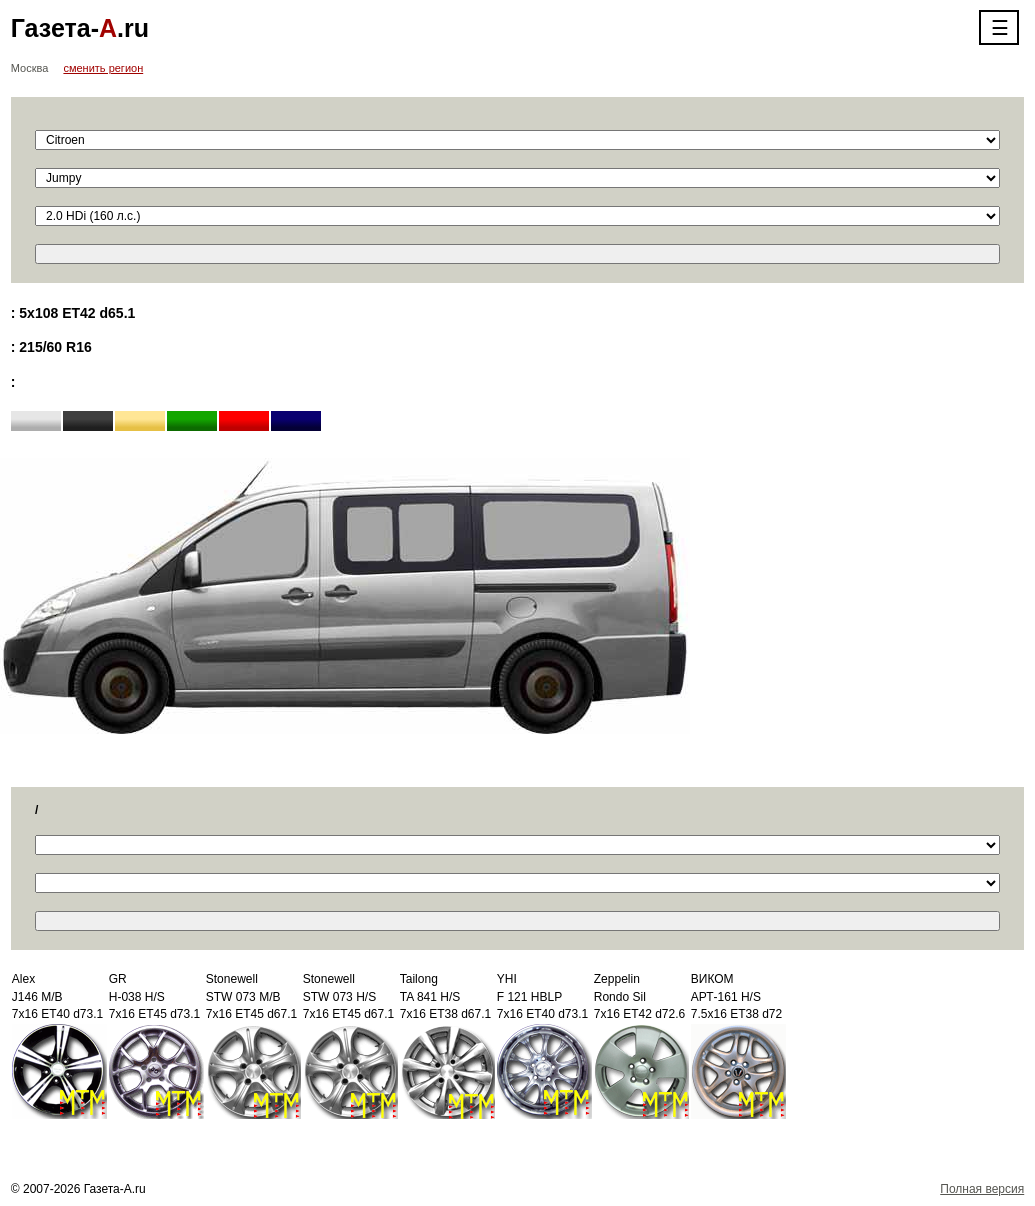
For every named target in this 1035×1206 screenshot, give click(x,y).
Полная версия (982, 1189)
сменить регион (103, 68)
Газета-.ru (80, 28)
